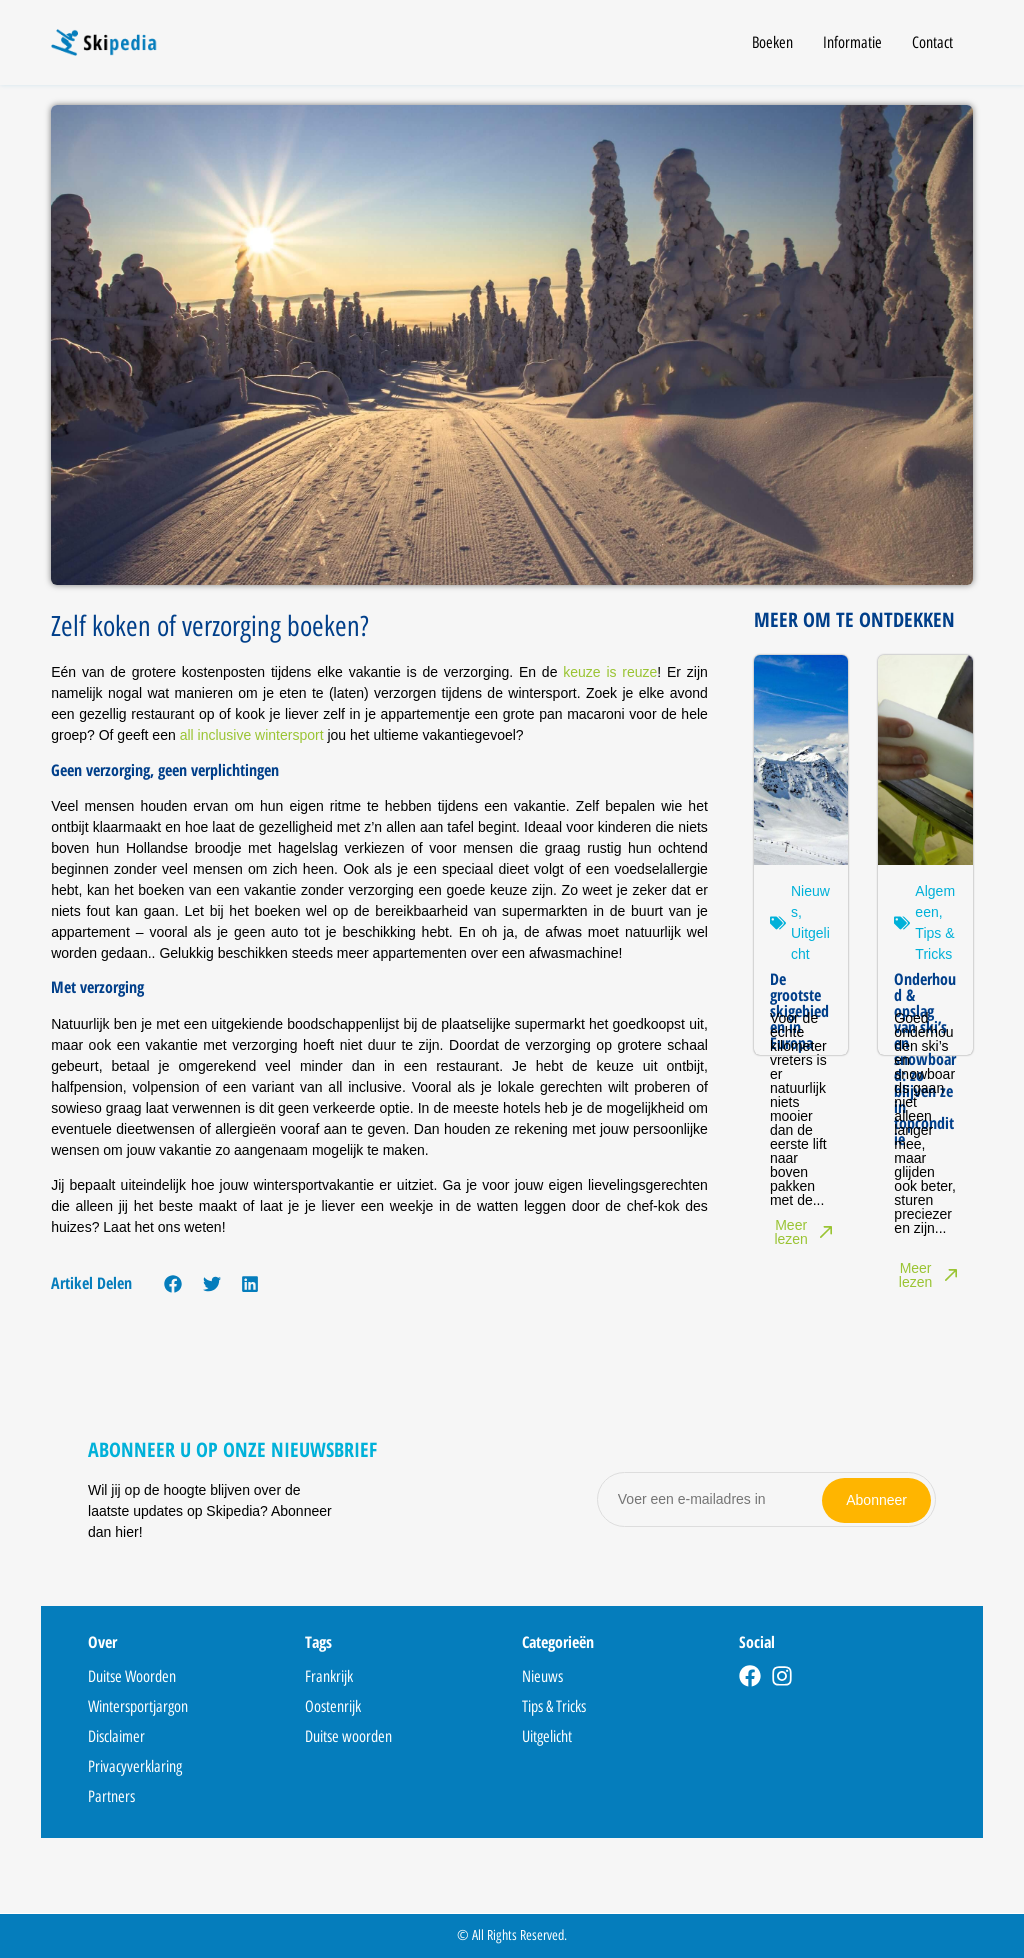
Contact (932, 42)
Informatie (852, 42)
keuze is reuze (610, 672)
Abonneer (876, 1499)
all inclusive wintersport (252, 735)
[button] (173, 1283)
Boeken (772, 42)
